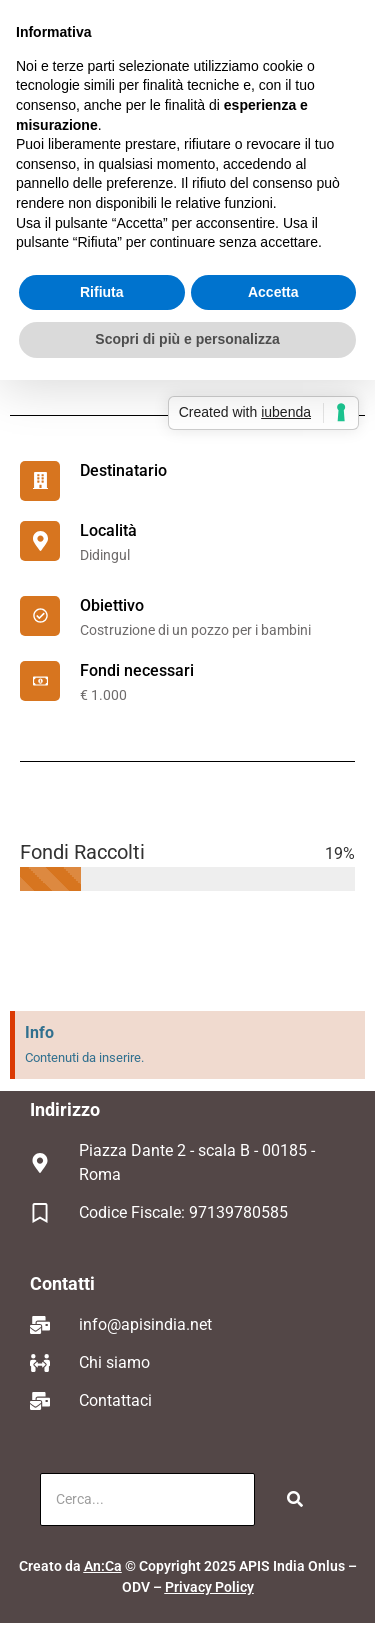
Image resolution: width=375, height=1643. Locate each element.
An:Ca (103, 1566)
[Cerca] (147, 1499)
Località (108, 530)
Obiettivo (112, 605)
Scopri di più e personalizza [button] (187, 339)
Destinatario (123, 470)
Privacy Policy (209, 1587)
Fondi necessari (137, 670)
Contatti (62, 1283)
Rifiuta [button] (102, 292)
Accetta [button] (273, 292)
